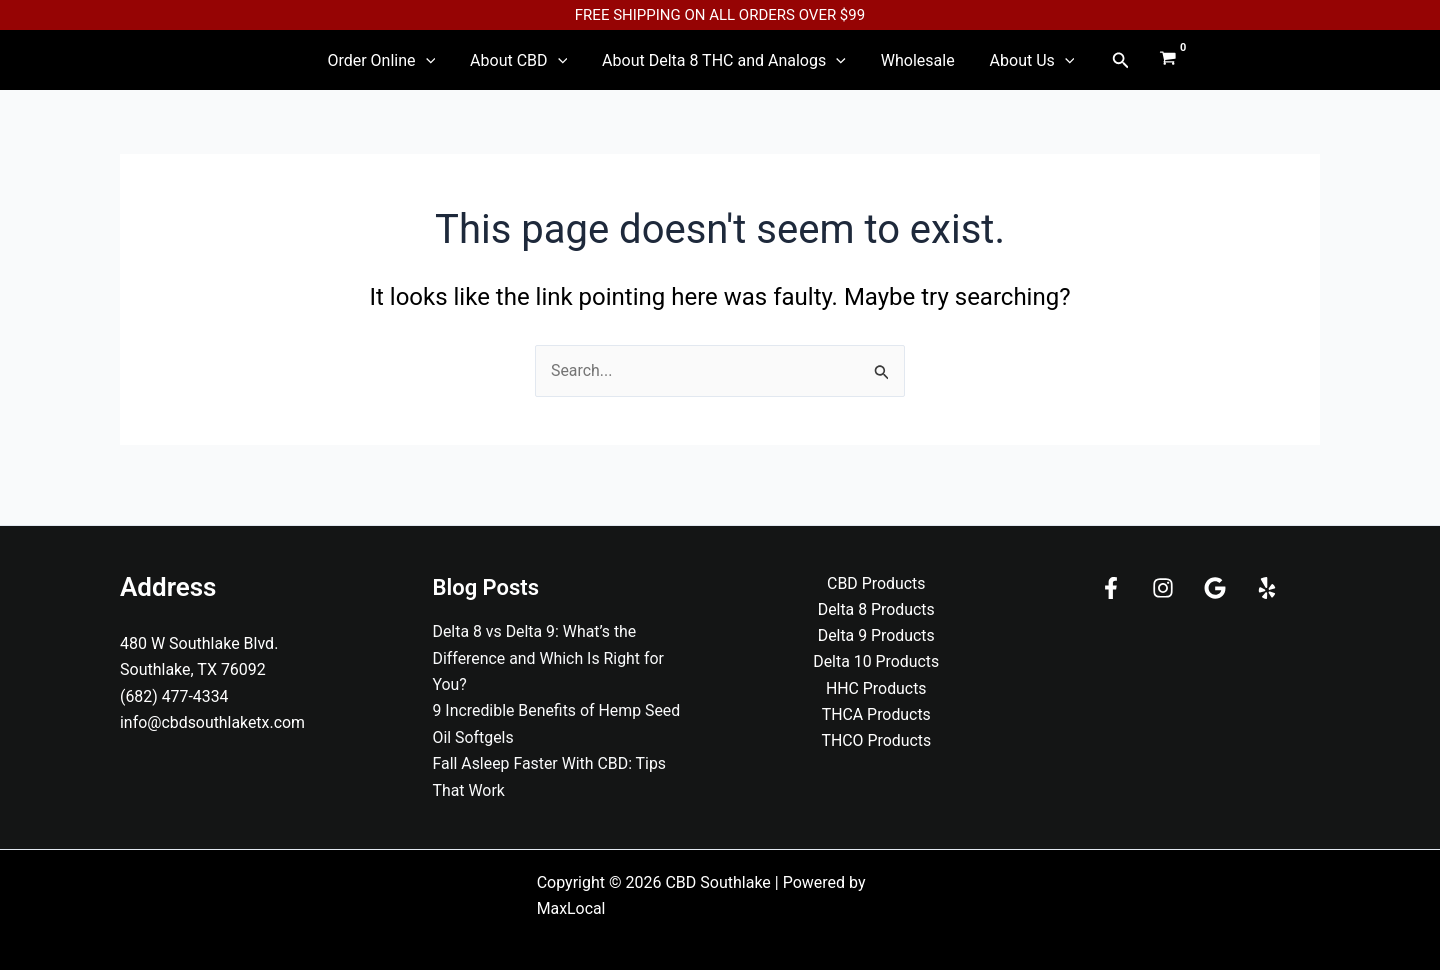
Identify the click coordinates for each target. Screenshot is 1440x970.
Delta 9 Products (876, 636)
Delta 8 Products (876, 609)
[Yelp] (1267, 588)
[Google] (1215, 588)
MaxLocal (571, 908)
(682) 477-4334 (174, 696)
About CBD (533, 67)
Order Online (411, 67)
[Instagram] (1163, 588)
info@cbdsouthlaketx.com (213, 722)
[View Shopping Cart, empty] (1131, 67)
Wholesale (903, 67)
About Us (1002, 67)
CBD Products (876, 583)
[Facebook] (1111, 588)
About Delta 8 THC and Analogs (724, 67)
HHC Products (876, 688)
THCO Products (876, 741)
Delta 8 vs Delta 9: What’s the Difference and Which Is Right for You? (549, 658)
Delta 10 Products (876, 662)
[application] (455, 67)
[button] (1083, 67)
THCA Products (876, 715)
